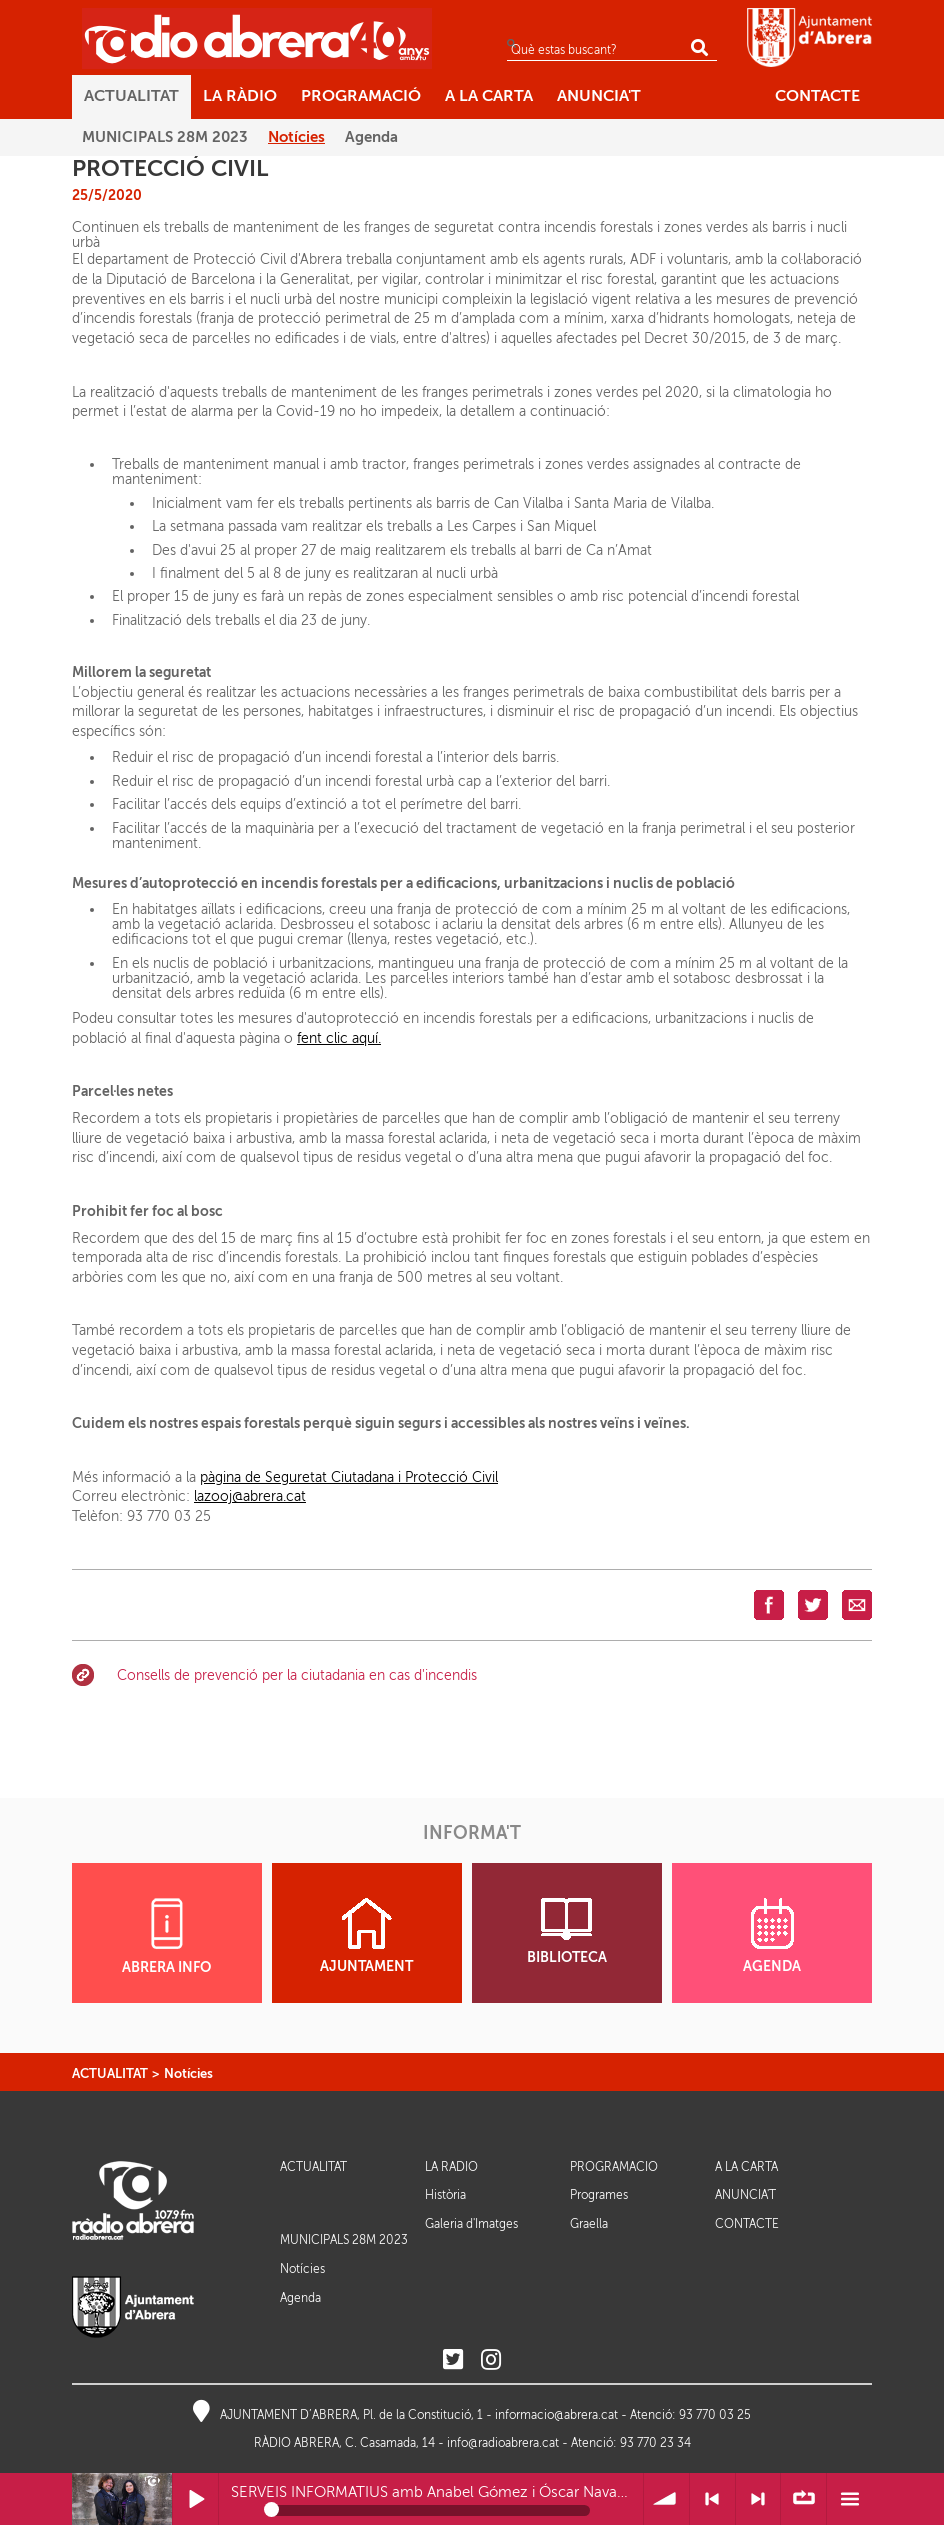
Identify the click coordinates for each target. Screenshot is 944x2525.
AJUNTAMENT (366, 1936)
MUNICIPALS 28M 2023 (344, 2240)
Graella (589, 2224)
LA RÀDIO (451, 2167)
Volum (666, 2499)
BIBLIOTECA (567, 1931)
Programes (599, 2195)
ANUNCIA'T (745, 2195)
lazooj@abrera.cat (250, 1496)
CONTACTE (747, 2224)
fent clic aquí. (339, 1038)
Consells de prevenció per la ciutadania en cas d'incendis (297, 1675)
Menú (849, 2499)
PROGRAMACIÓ (614, 2167)
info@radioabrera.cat (503, 2443)
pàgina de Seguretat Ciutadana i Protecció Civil (349, 1477)
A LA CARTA (746, 2167)
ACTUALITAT (110, 2073)
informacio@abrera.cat (556, 2415)
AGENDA (772, 1936)
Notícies (188, 2073)
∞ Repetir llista (803, 2499)
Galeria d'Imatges (471, 2224)
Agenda (300, 2298)
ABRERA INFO (166, 1936)
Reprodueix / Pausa (195, 2499)
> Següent (758, 2499)
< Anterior (712, 2499)
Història (445, 2195)
